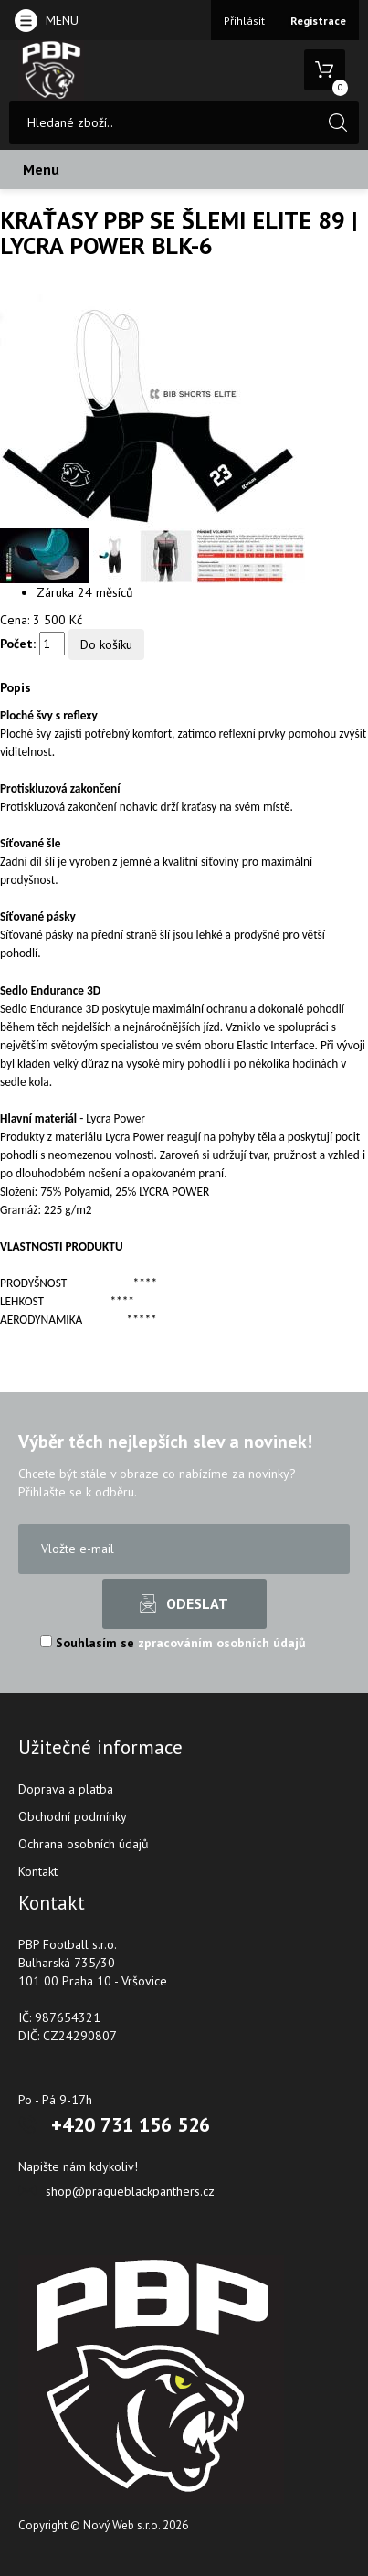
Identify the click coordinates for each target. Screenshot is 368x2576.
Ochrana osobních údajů (83, 1844)
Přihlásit (244, 20)
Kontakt (38, 1871)
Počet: (18, 643)
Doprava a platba (65, 1789)
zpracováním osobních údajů (222, 1642)
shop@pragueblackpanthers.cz (130, 2191)
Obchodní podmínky (72, 1816)
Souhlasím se (173, 1642)
